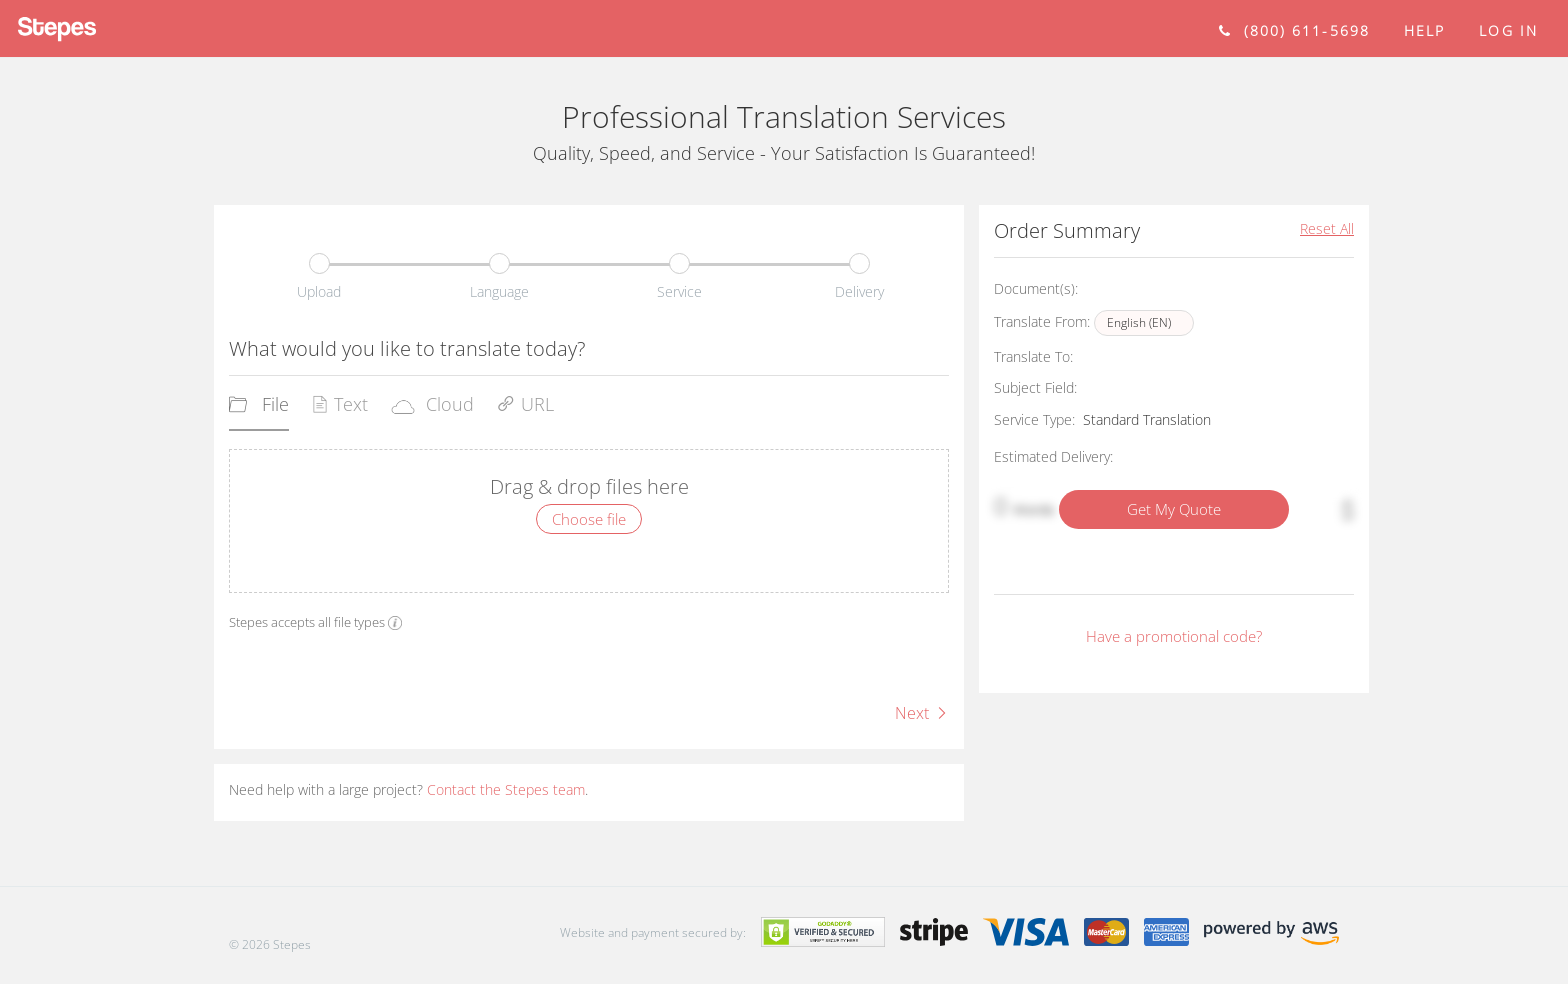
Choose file (589, 519)
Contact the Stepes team (506, 789)
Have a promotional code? (1174, 636)
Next (922, 713)
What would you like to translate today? (407, 348)
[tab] (259, 411)
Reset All (1327, 228)
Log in (1508, 30)
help (1424, 30)
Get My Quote (1174, 509)
